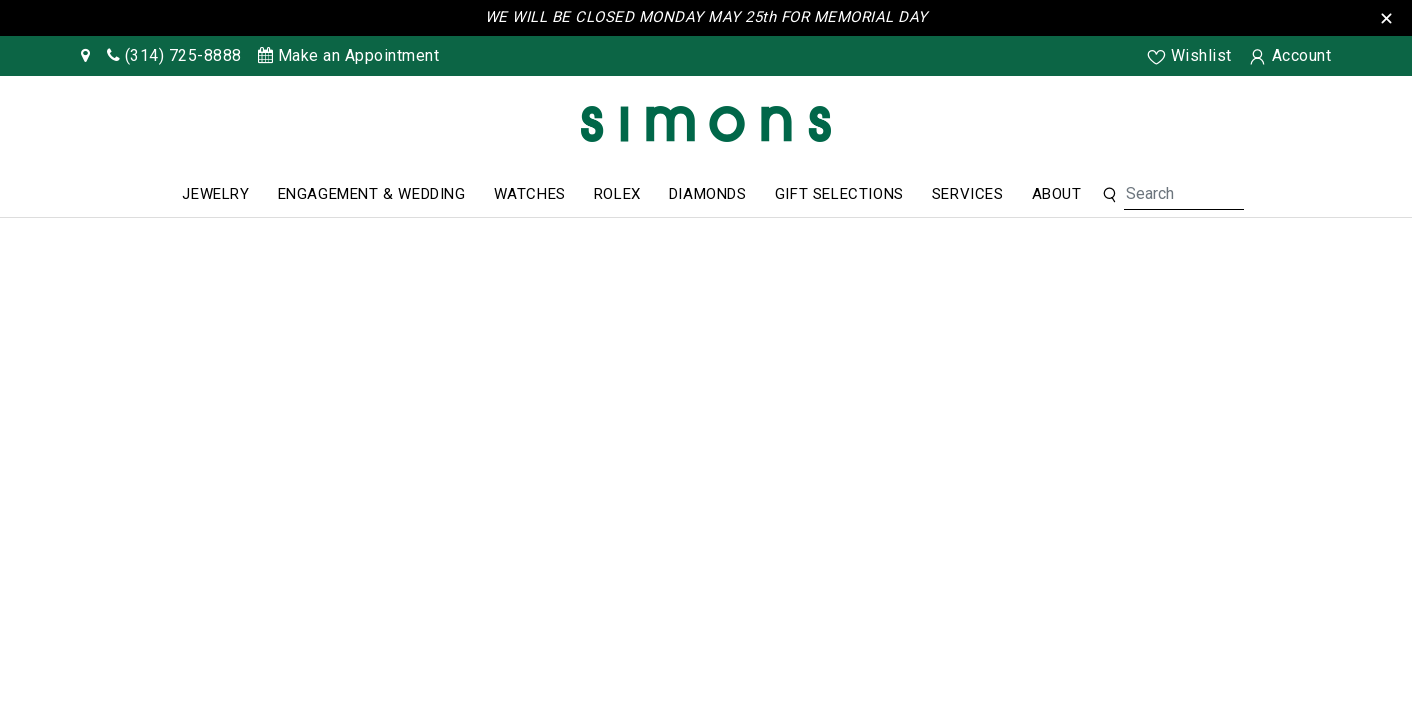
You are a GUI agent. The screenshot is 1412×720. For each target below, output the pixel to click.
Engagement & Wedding (372, 194)
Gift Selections (839, 194)
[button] (1109, 194)
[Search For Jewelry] (1184, 194)
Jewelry (215, 194)
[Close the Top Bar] (1389, 16)
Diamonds (708, 194)
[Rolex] (1322, 128)
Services (968, 194)
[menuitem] (215, 195)
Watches (530, 194)
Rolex (617, 194)
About (1057, 194)
